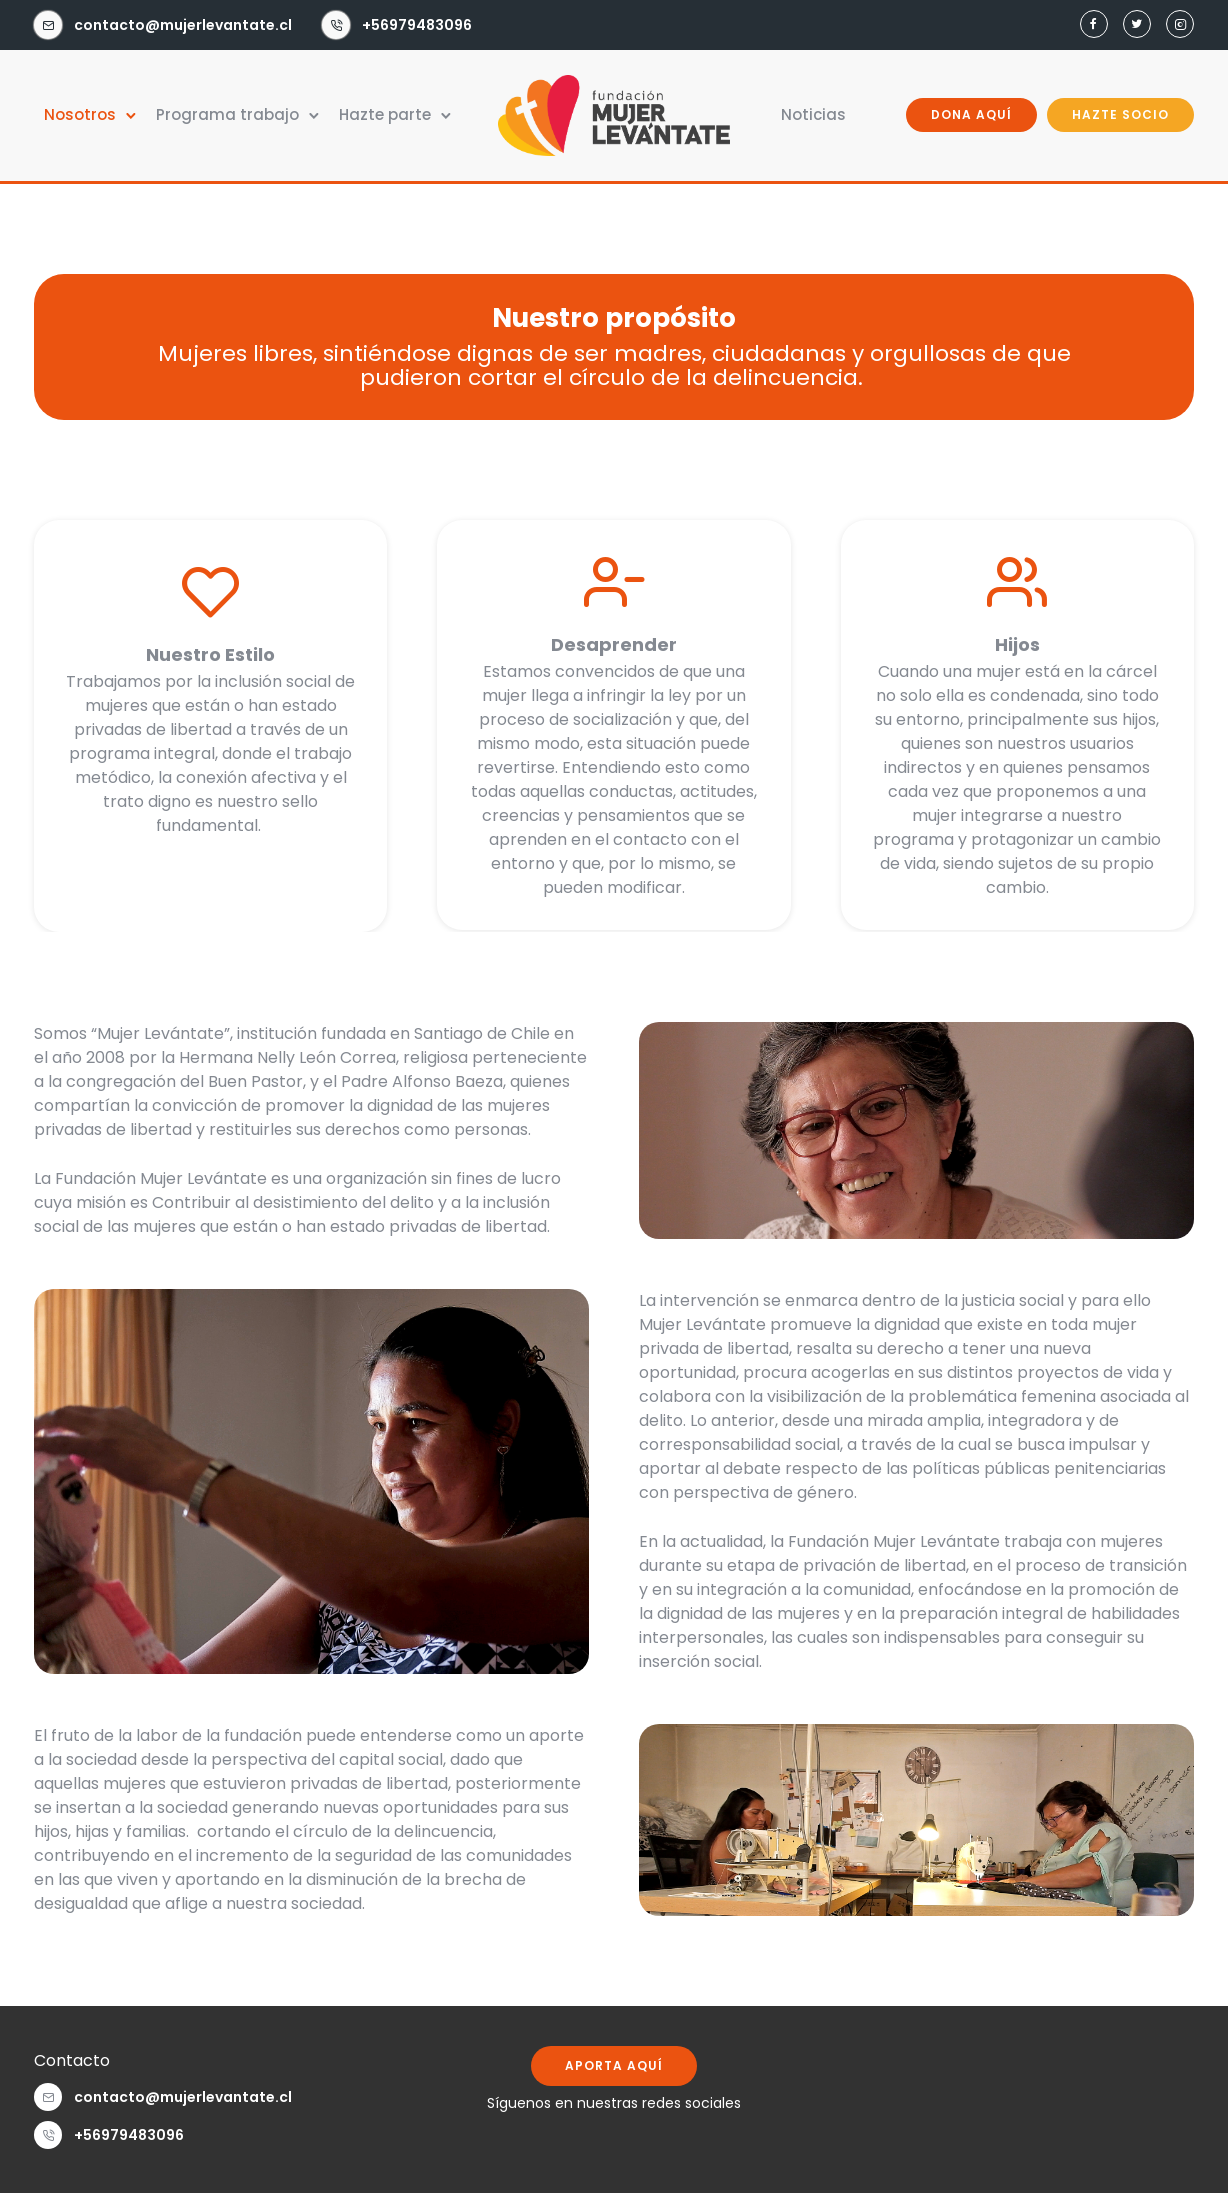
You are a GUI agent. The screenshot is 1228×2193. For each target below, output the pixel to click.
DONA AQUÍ (971, 114)
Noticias (813, 114)
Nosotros (80, 114)
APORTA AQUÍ (614, 2065)
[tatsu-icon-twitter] (1137, 25)
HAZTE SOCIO (1120, 114)
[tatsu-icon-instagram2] (1180, 25)
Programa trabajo (227, 114)
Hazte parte (385, 114)
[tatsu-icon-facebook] (1094, 25)
